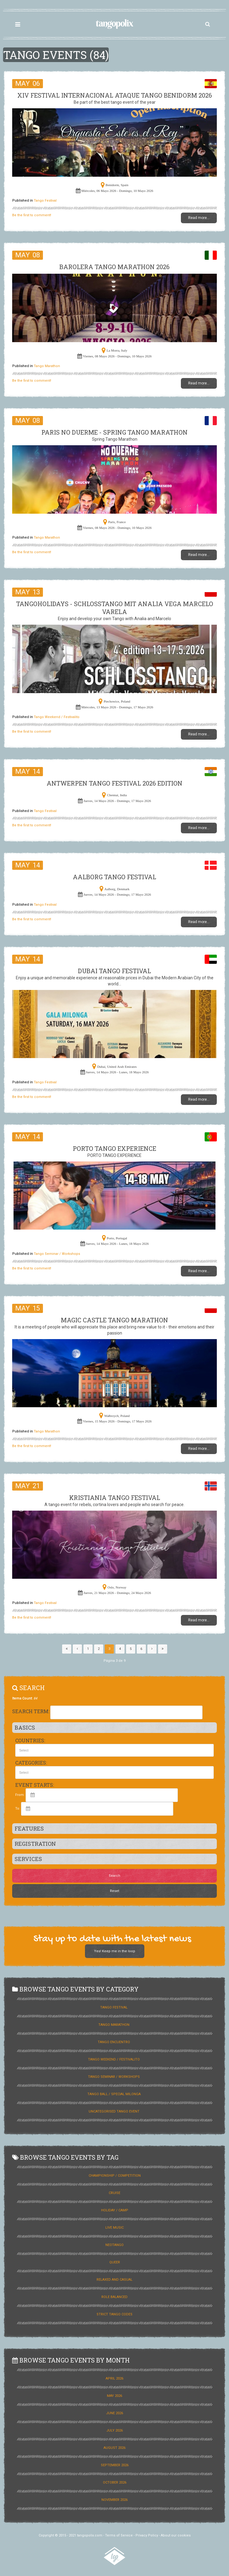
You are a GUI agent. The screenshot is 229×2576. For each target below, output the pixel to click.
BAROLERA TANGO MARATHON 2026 (114, 267)
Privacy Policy (147, 2535)
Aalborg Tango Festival (114, 877)
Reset (114, 1891)
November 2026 (114, 2500)
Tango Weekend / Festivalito (56, 717)
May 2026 (114, 2396)
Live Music (114, 2228)
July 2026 (114, 2430)
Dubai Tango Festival (114, 971)
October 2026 (114, 2482)
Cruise (114, 2193)
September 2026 (115, 2465)
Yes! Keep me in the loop (114, 1951)
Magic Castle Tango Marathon (114, 1320)
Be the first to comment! (31, 215)
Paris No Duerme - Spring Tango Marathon (114, 432)
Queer (114, 2262)
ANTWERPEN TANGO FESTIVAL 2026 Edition (114, 783)
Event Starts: (34, 1785)
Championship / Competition (115, 2176)
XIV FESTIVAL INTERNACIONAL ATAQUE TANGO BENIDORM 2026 (114, 95)
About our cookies (176, 2535)
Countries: (30, 1740)
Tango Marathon (47, 366)
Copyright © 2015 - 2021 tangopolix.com (70, 2535)
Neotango (114, 2245)
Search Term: (30, 1711)
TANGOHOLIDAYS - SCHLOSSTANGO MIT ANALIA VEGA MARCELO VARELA (114, 608)
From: (20, 1795)
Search (114, 1876)
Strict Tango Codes (114, 2314)
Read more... (199, 218)
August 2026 (114, 2448)
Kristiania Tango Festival (114, 1498)
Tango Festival (45, 201)
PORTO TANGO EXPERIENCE (114, 1148)
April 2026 (114, 2378)
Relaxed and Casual (114, 2280)
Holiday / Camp (114, 2210)
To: (18, 1808)
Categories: (31, 1762)
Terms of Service (119, 2535)
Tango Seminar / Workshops (57, 1254)
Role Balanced (114, 2297)
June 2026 (114, 2413)
